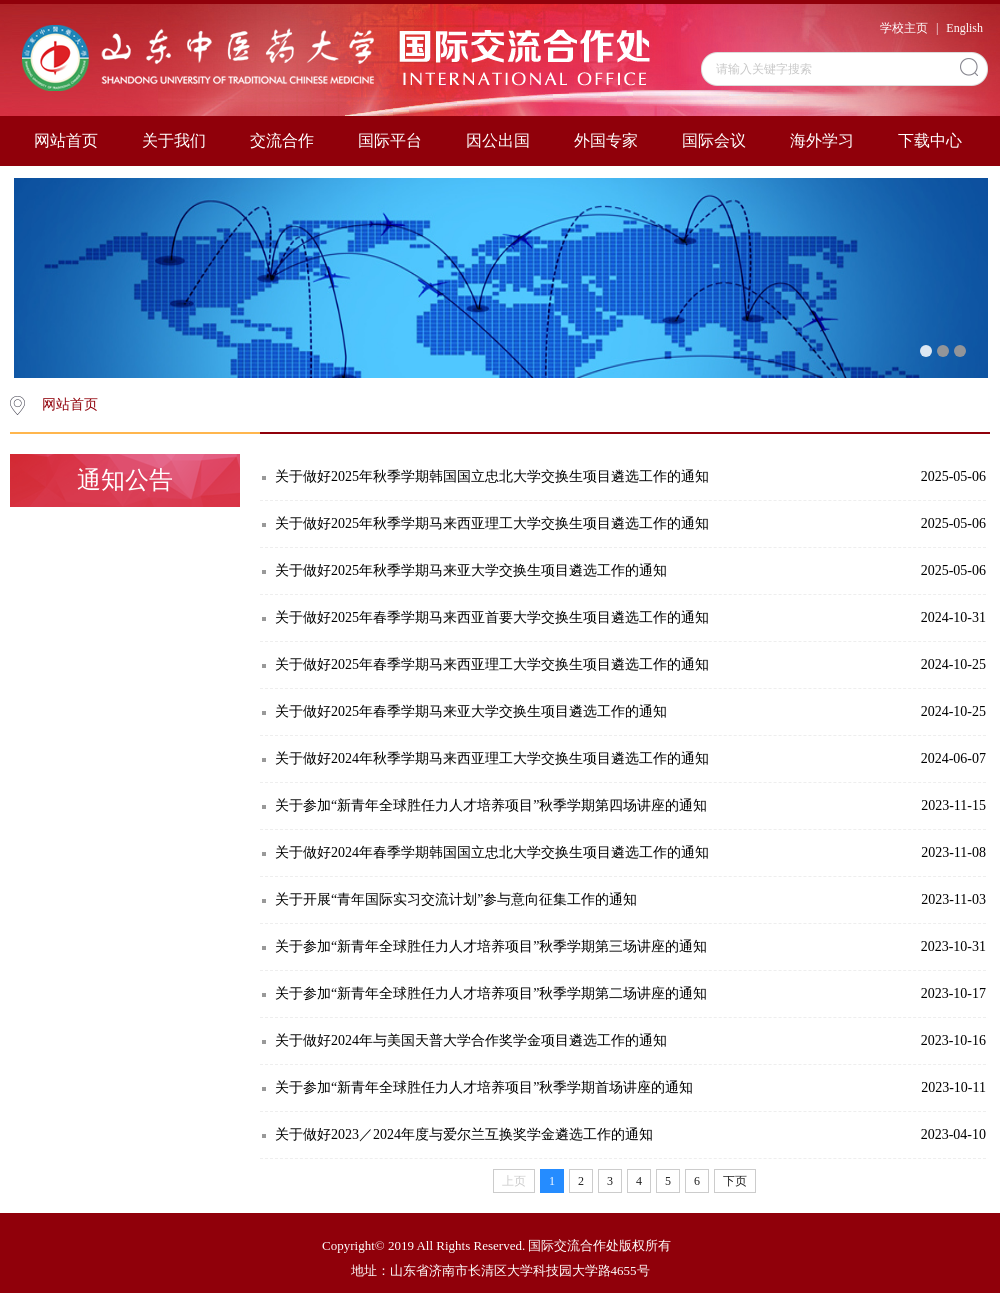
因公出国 (498, 140)
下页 (735, 1181)
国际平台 (390, 140)
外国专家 (606, 140)
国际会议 (714, 140)
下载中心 (930, 140)
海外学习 (822, 140)
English (964, 28)
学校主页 (904, 28)
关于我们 (174, 140)
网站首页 (66, 140)
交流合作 (282, 140)
